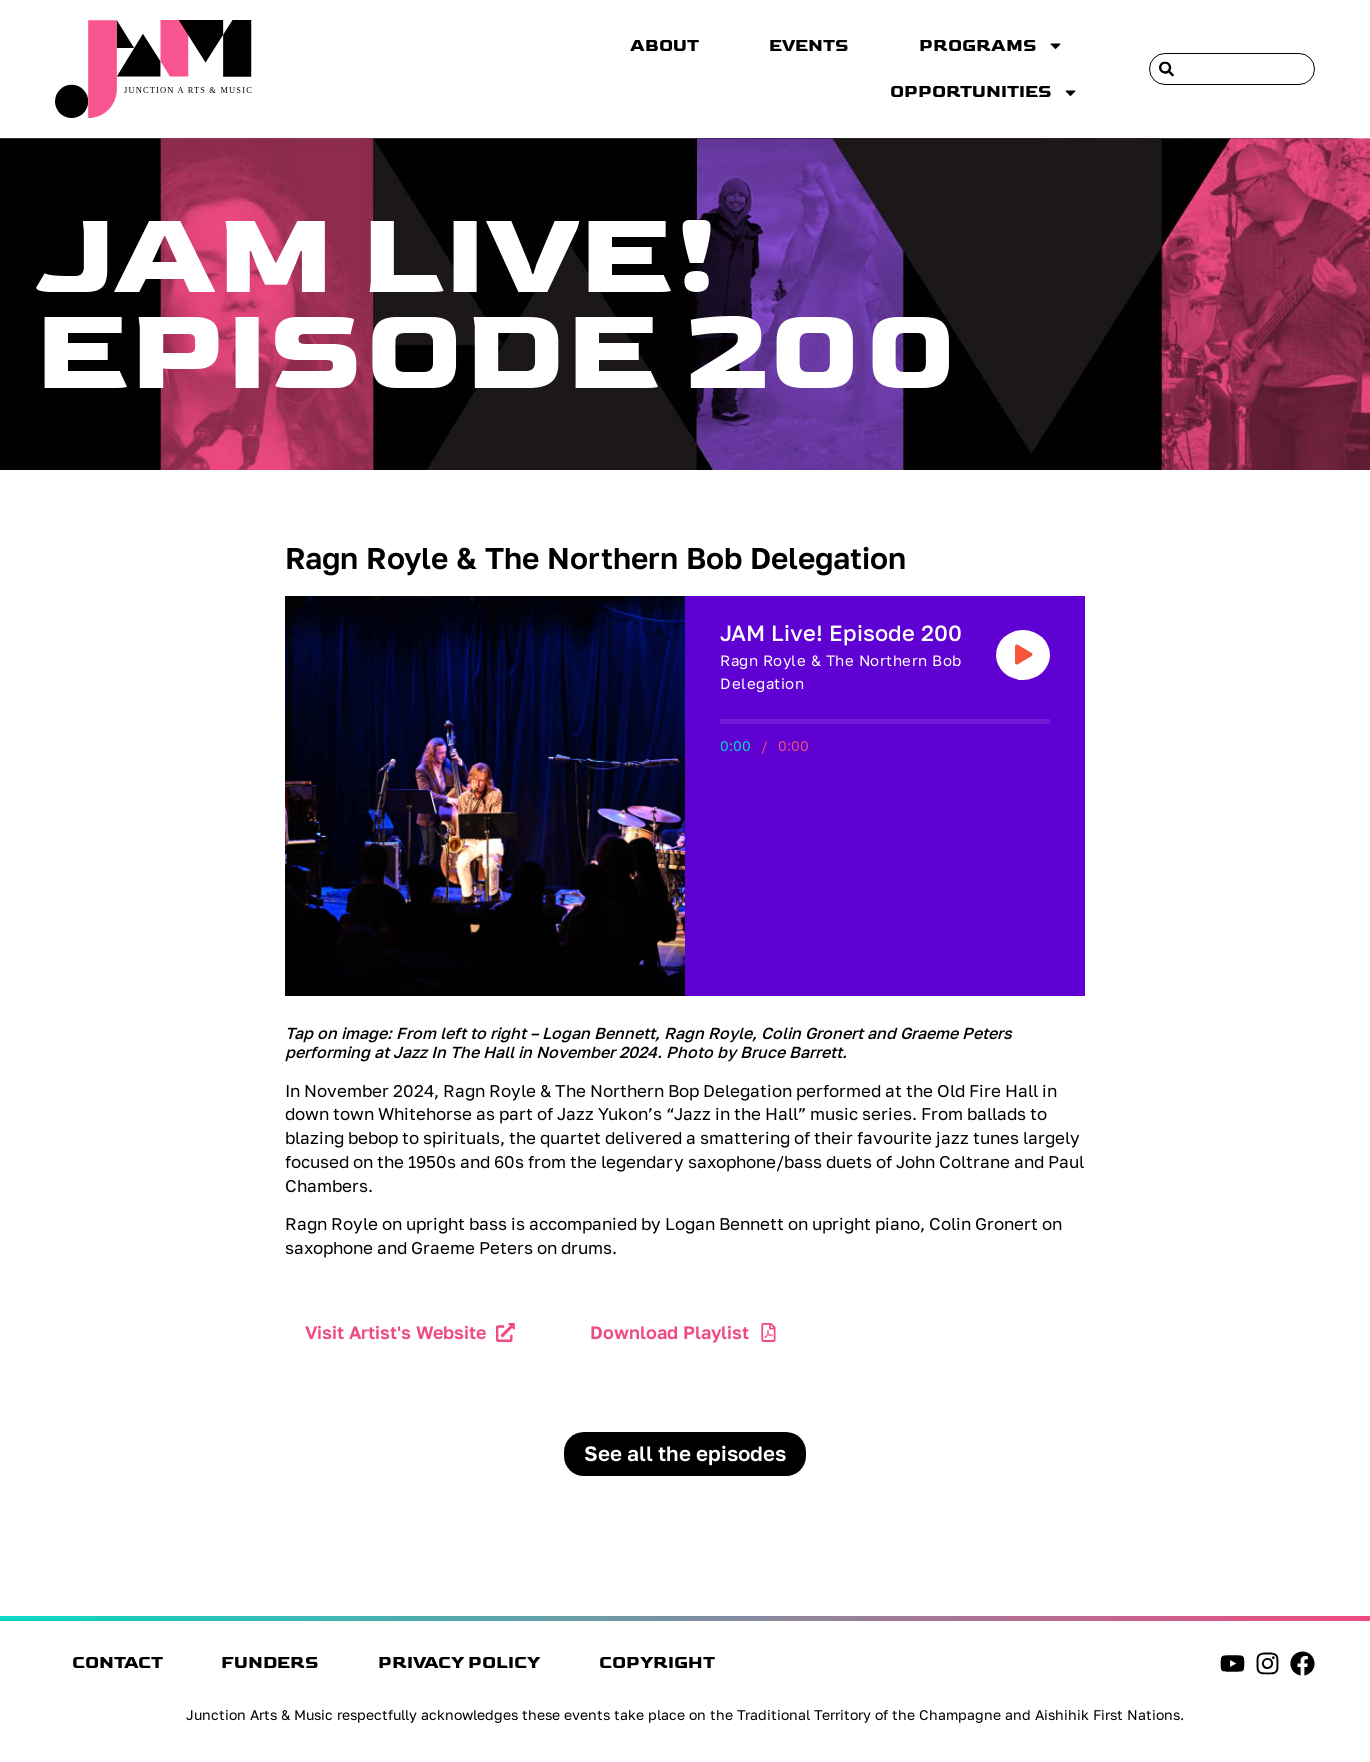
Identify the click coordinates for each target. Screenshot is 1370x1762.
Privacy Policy (485, 1665)
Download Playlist (670, 1332)
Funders (285, 1665)
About (664, 46)
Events (809, 46)
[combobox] (1232, 69)
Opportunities (984, 92)
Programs (991, 45)
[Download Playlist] (770, 1333)
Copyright (694, 1665)
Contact (120, 1665)
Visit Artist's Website (395, 1332)
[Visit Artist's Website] (506, 1333)
